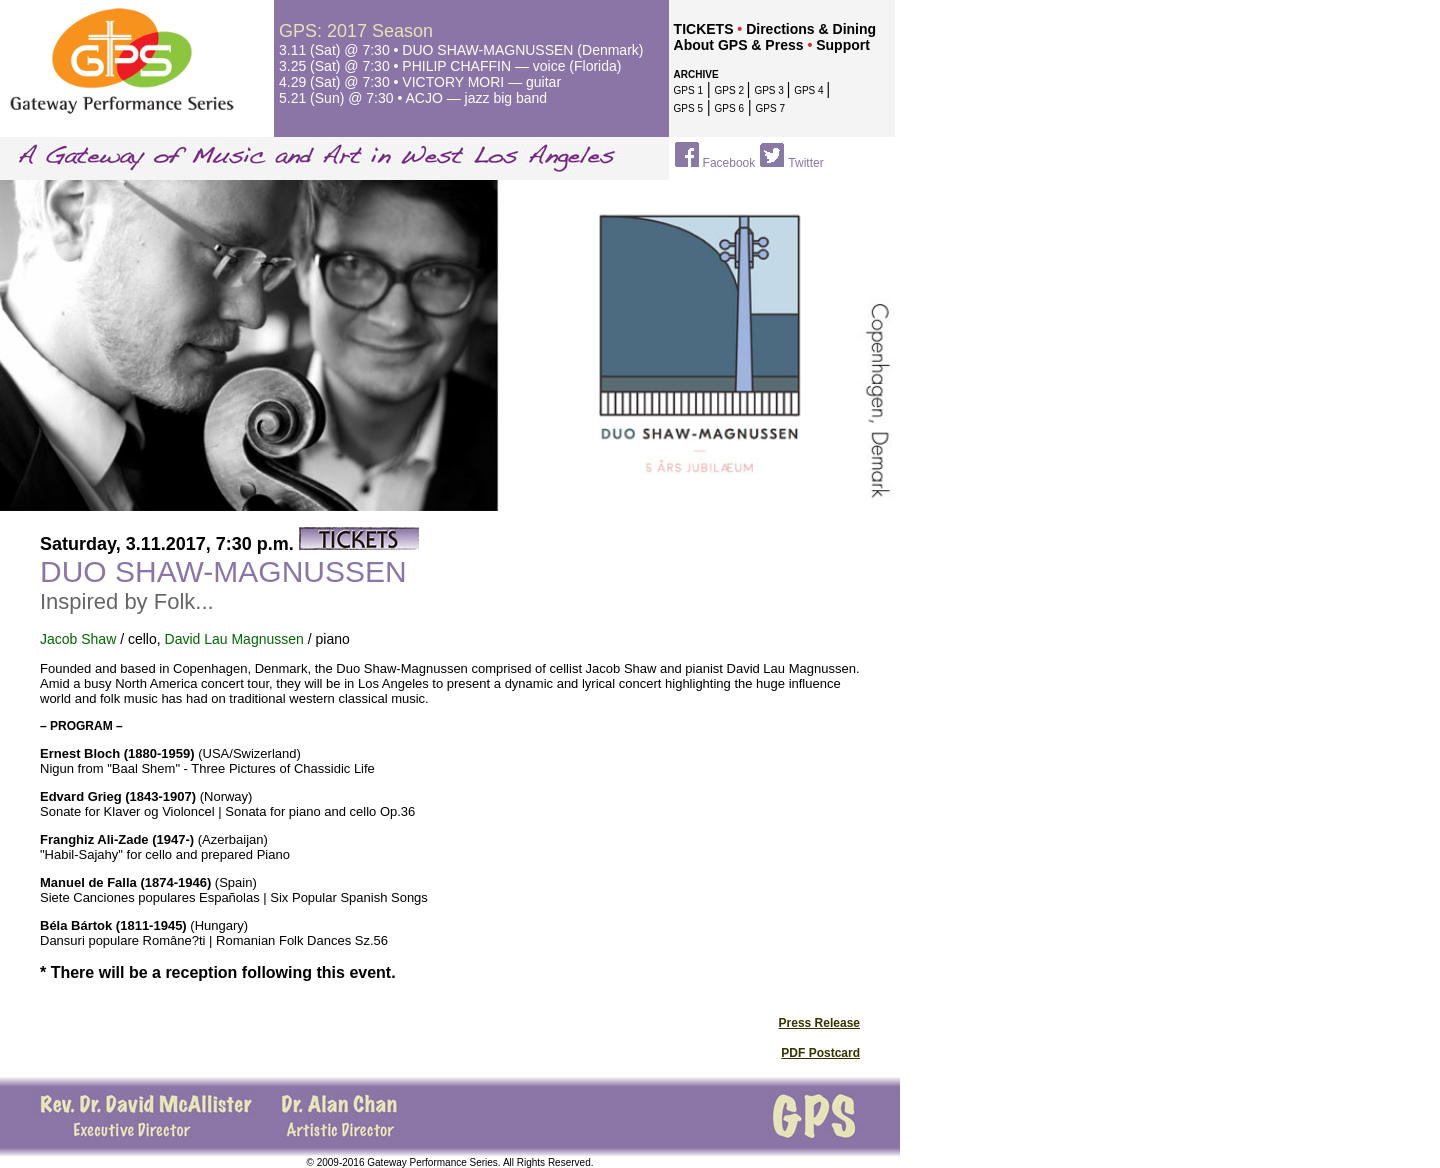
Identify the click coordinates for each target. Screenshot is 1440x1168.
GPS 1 (688, 90)
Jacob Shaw (78, 639)
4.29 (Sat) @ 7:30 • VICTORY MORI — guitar (420, 82)
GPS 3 (770, 90)
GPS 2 (731, 90)
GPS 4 (810, 90)
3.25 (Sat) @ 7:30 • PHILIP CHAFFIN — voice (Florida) (450, 66)
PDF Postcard (820, 1053)
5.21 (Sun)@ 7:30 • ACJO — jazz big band (413, 98)
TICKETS (704, 29)
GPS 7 (770, 108)
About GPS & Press (739, 45)
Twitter (805, 163)
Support (843, 45)
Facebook (729, 163)
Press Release (819, 1023)
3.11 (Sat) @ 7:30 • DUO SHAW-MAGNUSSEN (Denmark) (461, 50)
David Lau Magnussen (234, 639)
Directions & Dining (811, 29)
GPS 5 (688, 108)
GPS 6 (729, 108)
